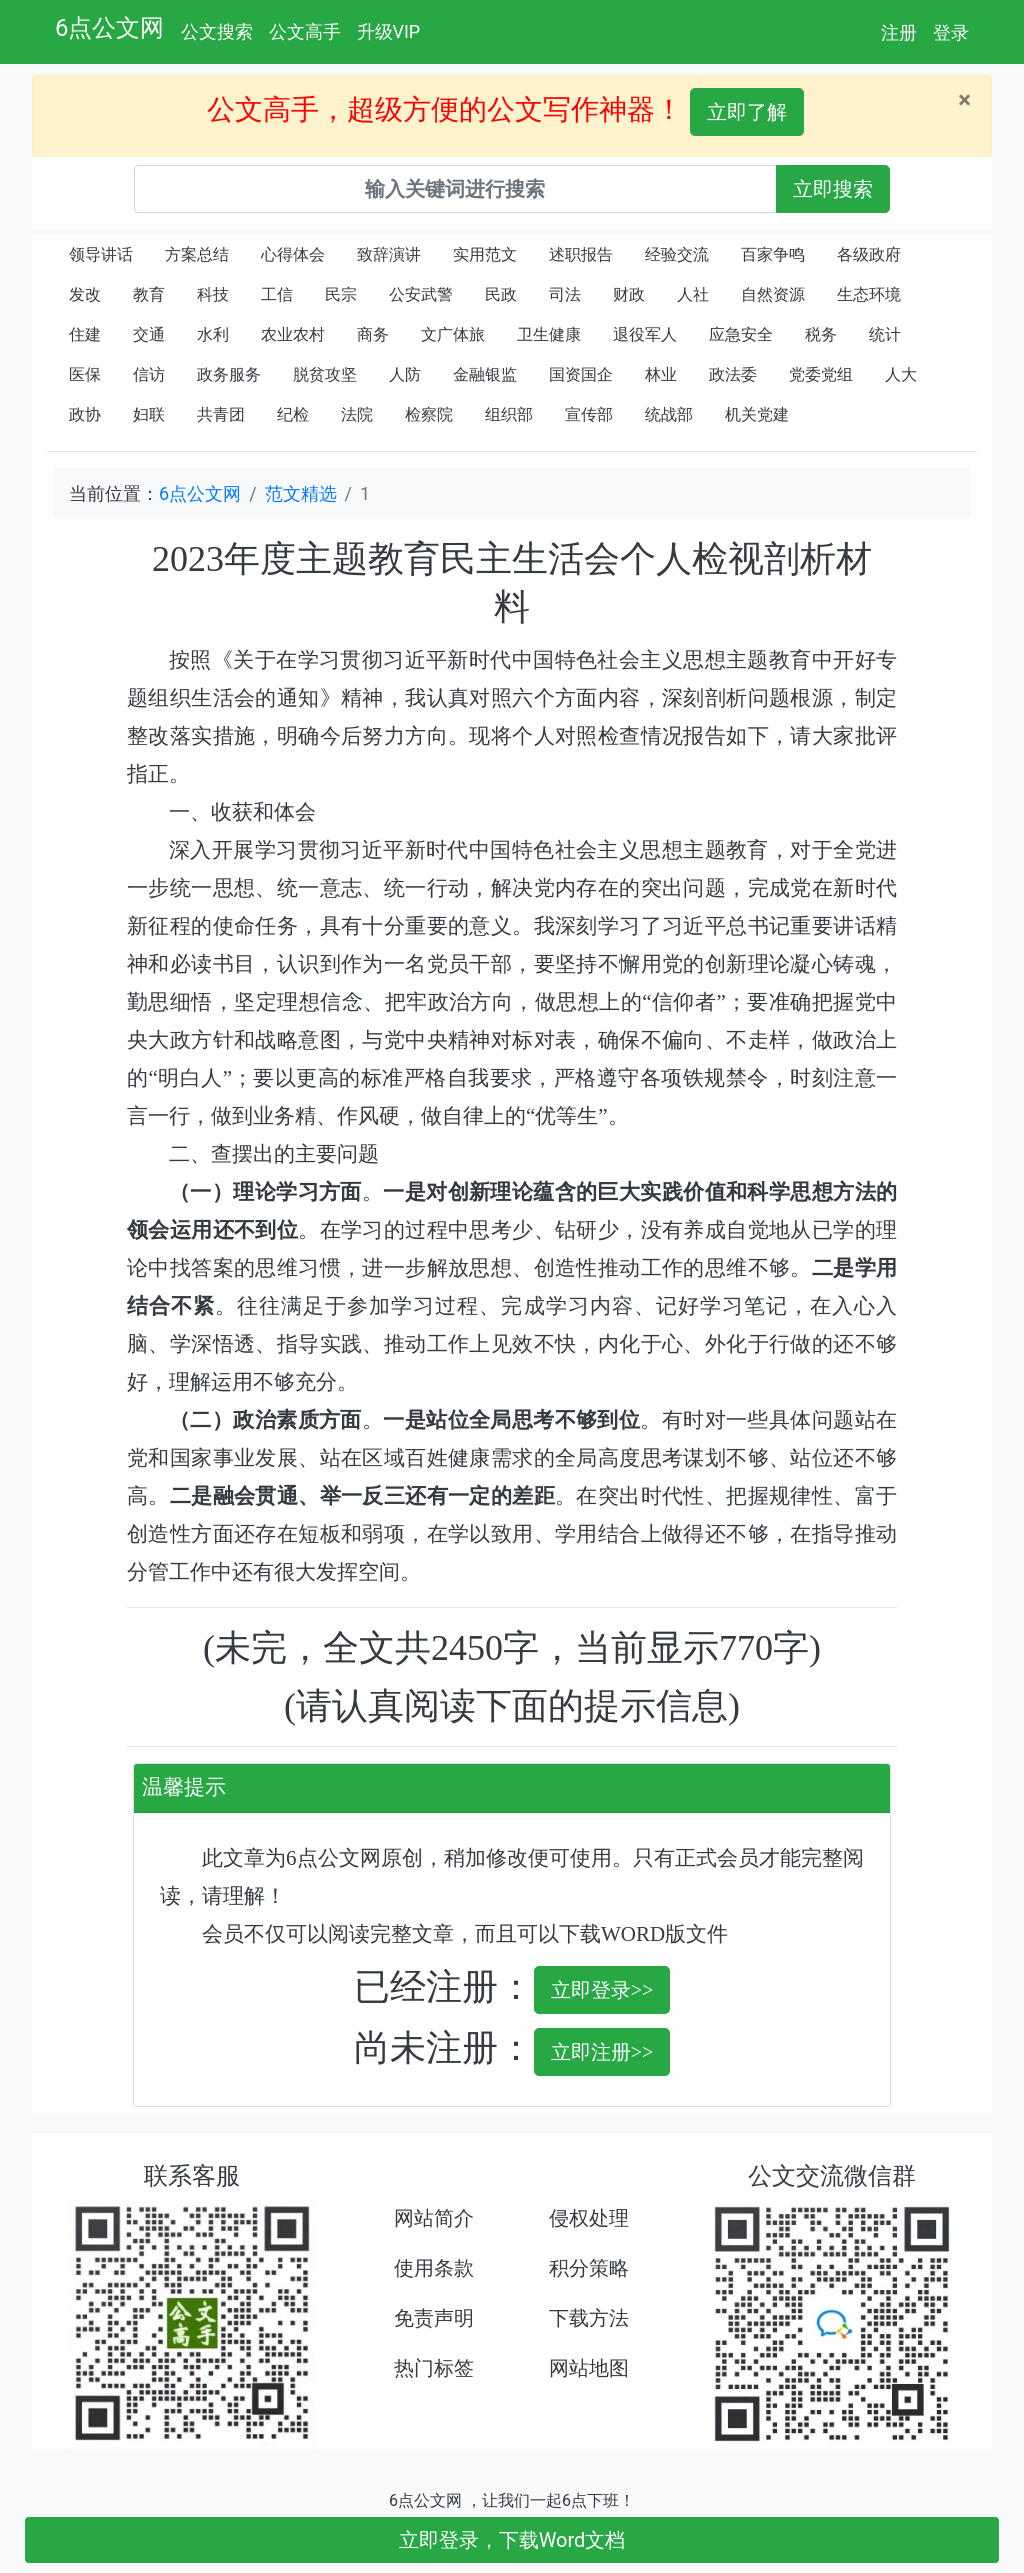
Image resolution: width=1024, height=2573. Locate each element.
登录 (951, 32)
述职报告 (581, 254)
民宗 (341, 294)
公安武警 (421, 294)
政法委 (733, 374)
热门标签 (434, 2368)
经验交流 (677, 254)
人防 (405, 374)
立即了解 (747, 112)
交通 (149, 334)
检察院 (429, 414)
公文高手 (305, 31)
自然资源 (773, 294)
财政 (629, 294)
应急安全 (741, 334)
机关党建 (757, 414)
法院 (357, 414)
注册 (899, 32)
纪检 (293, 414)
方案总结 (197, 254)
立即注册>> (602, 2052)
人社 (693, 294)
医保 (85, 374)
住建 (85, 334)
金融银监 (485, 374)
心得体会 (293, 254)
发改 (85, 294)
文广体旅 (453, 334)
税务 (821, 334)
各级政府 (869, 254)
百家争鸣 (773, 254)
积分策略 (589, 2268)
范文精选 (301, 493)
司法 (565, 294)
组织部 (509, 414)
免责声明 (434, 2318)
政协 (85, 414)
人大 (901, 374)
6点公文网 (110, 28)
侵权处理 (589, 2218)
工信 (277, 294)
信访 (149, 374)
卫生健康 (549, 334)
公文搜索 (217, 31)
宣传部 (589, 414)
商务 (373, 334)
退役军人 (645, 334)
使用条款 (434, 2268)
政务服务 (229, 374)
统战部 (669, 414)
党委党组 (821, 374)
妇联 (149, 414)
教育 (149, 294)
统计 (885, 334)
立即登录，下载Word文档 (512, 2540)
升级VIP (389, 31)
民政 (501, 294)
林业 (661, 374)
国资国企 (581, 374)
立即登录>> (602, 1990)
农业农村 (293, 334)
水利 (213, 334)
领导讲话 (101, 254)
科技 (213, 294)
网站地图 (589, 2368)
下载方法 (589, 2318)
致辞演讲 (389, 254)
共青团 (221, 414)
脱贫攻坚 (325, 374)
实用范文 (485, 254)
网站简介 (434, 2218)
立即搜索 (833, 189)
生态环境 (869, 294)
